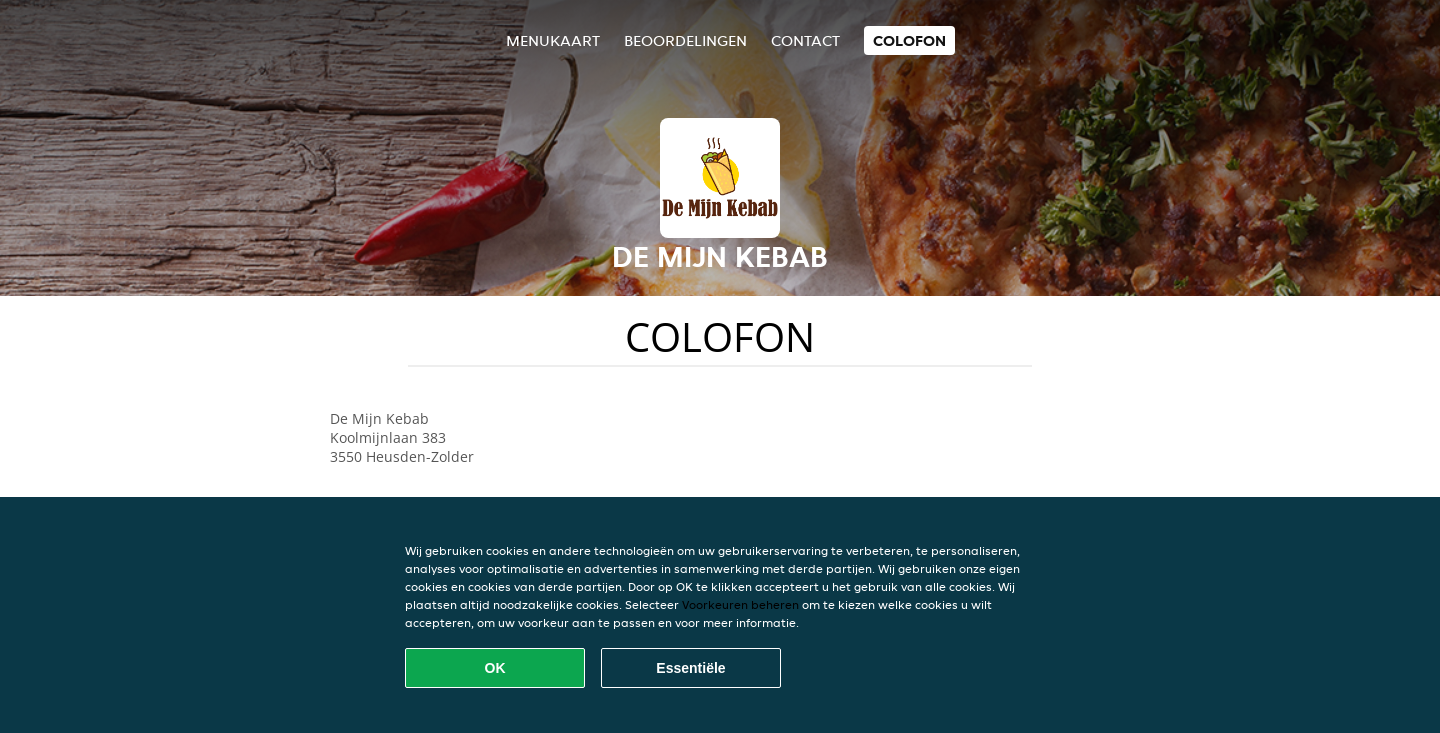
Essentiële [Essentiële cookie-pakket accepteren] (690, 668)
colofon (909, 40)
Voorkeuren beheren (740, 604)
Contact (805, 40)
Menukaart (553, 40)
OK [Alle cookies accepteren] (495, 668)
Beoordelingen (685, 40)
